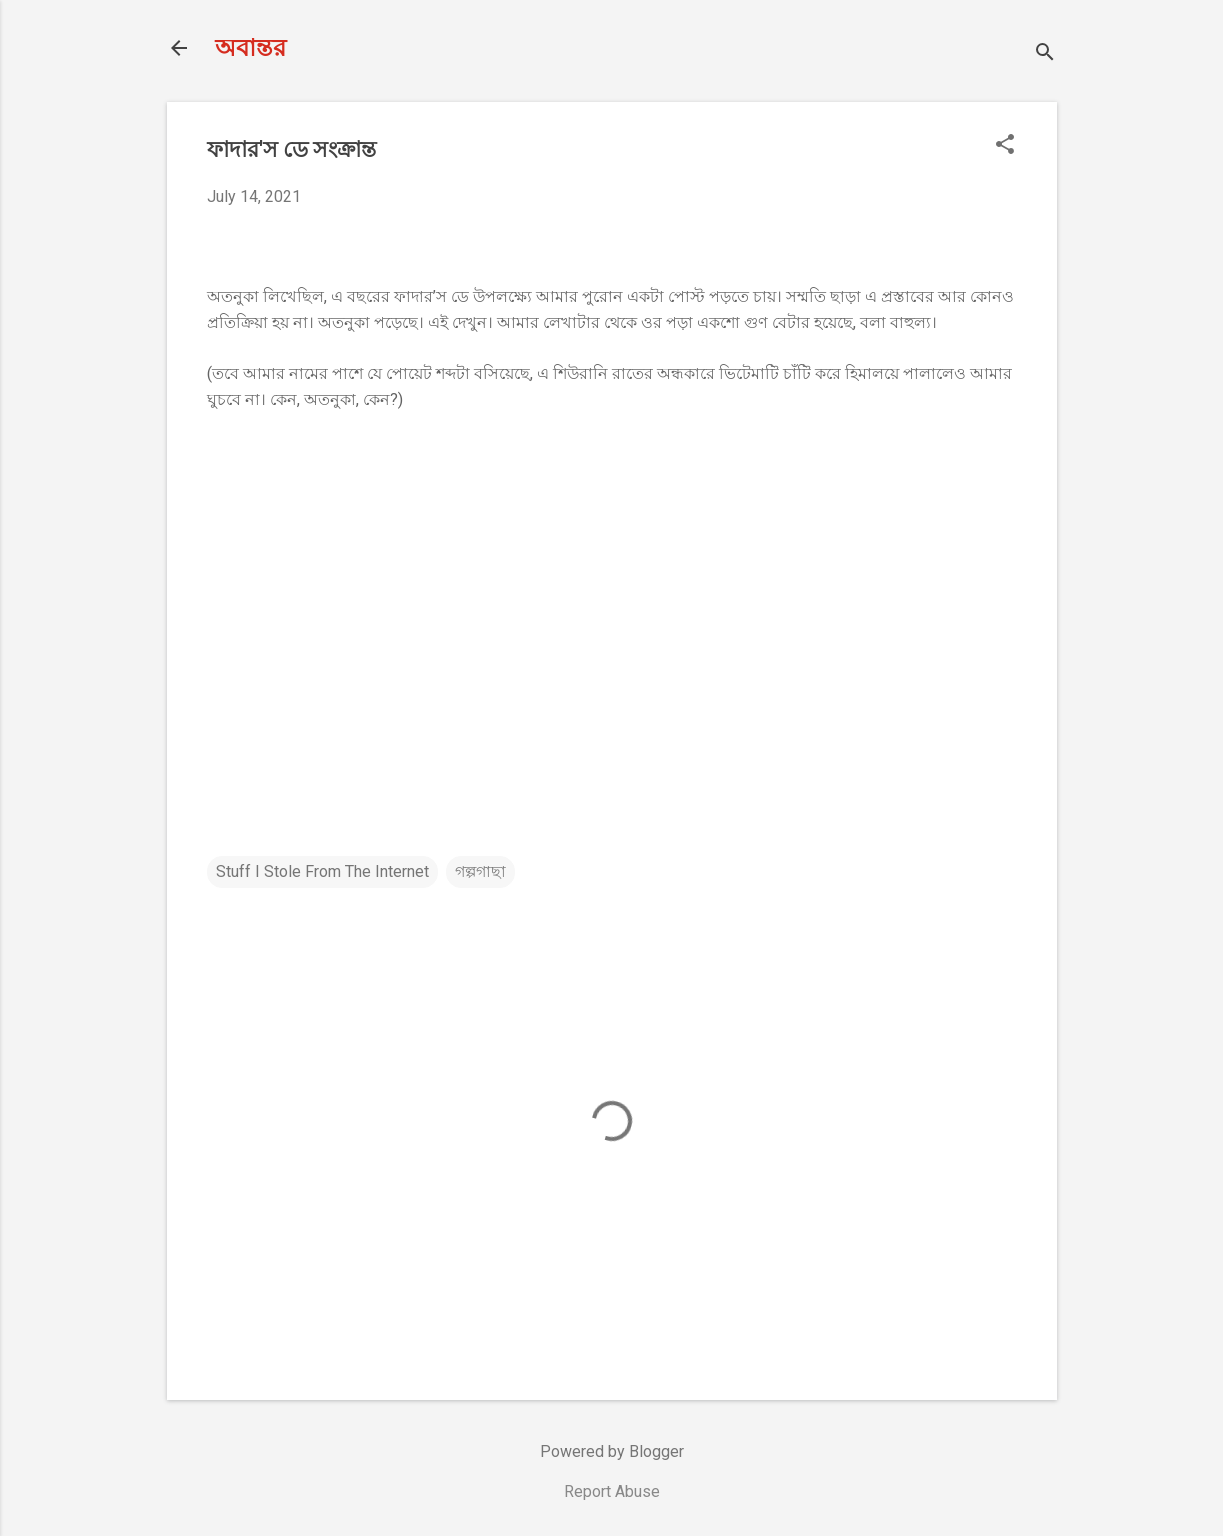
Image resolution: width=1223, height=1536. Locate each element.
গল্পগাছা (480, 871)
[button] (1005, 146)
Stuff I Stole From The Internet (322, 871)
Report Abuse (612, 1491)
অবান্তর (250, 48)
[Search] (1045, 54)
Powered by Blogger (612, 1451)
